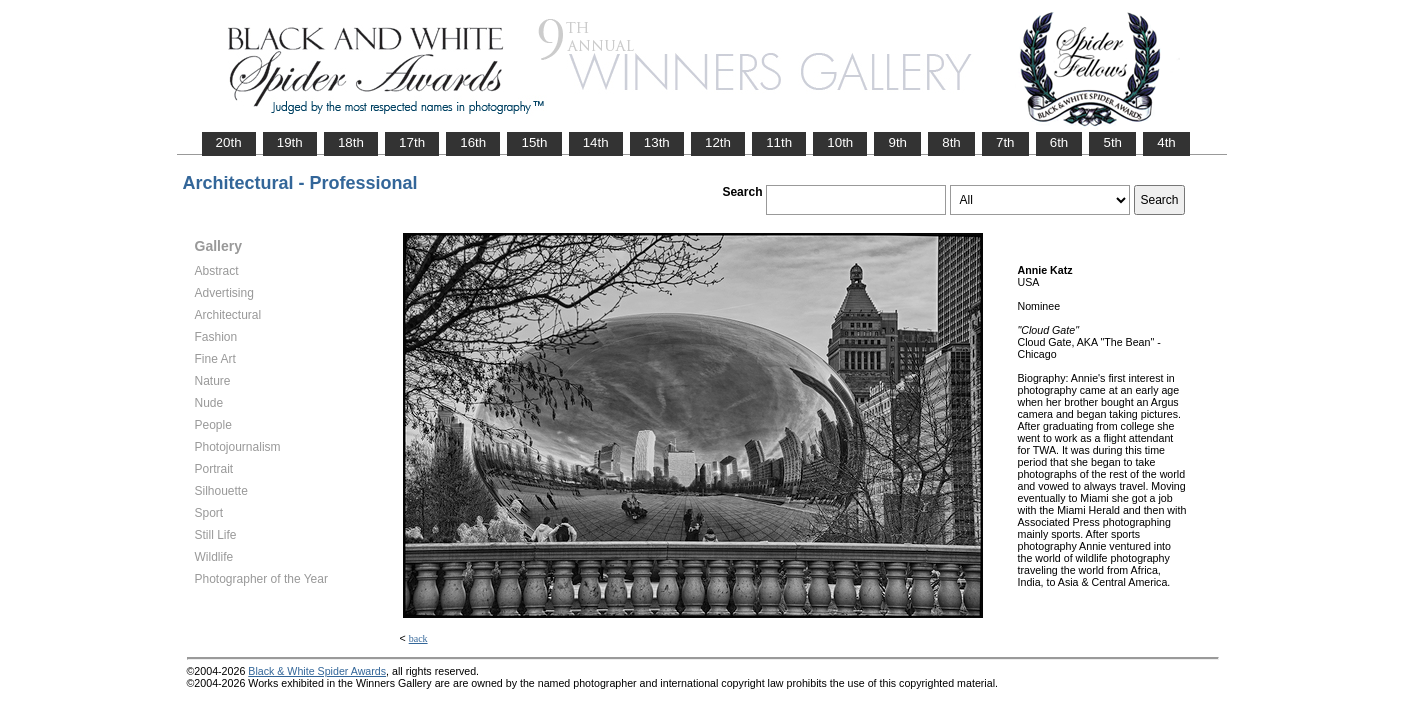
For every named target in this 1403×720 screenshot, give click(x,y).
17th (412, 142)
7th (1005, 142)
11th (779, 142)
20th (229, 142)
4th (1166, 142)
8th (951, 142)
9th (897, 142)
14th (596, 142)
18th (351, 142)
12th (718, 142)
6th (1059, 142)
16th (473, 142)
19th (290, 142)
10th (840, 142)
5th (1112, 142)
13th (657, 142)
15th (534, 142)
